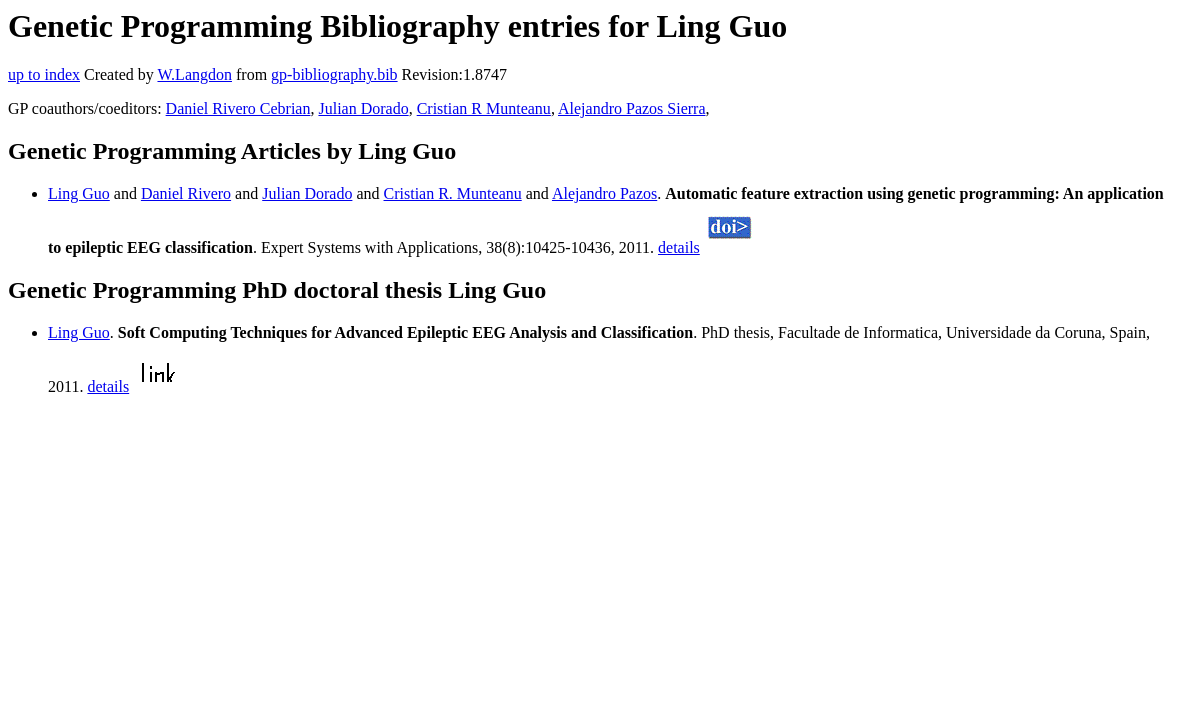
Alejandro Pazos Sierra (632, 108)
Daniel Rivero (186, 193)
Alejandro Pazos (604, 193)
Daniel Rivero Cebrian (238, 108)
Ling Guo (79, 193)
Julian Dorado (363, 108)
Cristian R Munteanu (484, 108)
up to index (44, 74)
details (679, 247)
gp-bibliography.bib (334, 74)
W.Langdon (194, 74)
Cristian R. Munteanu (453, 193)
